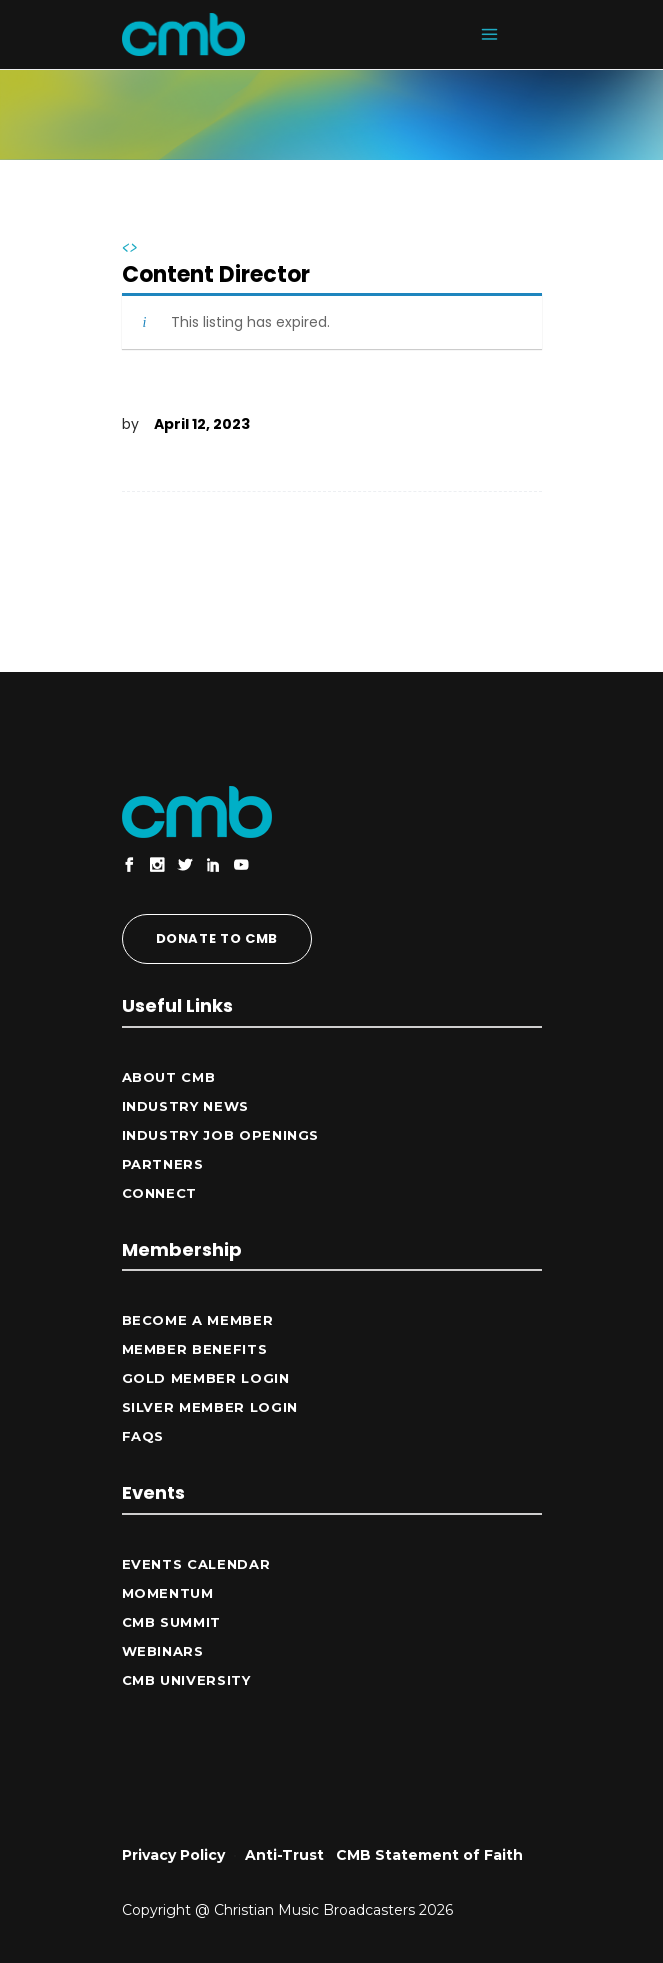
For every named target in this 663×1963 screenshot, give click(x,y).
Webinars (163, 1651)
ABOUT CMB (169, 1077)
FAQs (143, 1436)
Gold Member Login (206, 1378)
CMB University (186, 1680)
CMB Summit (172, 1622)
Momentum (168, 1593)
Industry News (185, 1106)
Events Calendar (196, 1564)
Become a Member (198, 1320)
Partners (163, 1164)
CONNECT (160, 1193)
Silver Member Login (210, 1407)
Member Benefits (195, 1349)
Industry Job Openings (221, 1135)
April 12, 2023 (202, 424)
